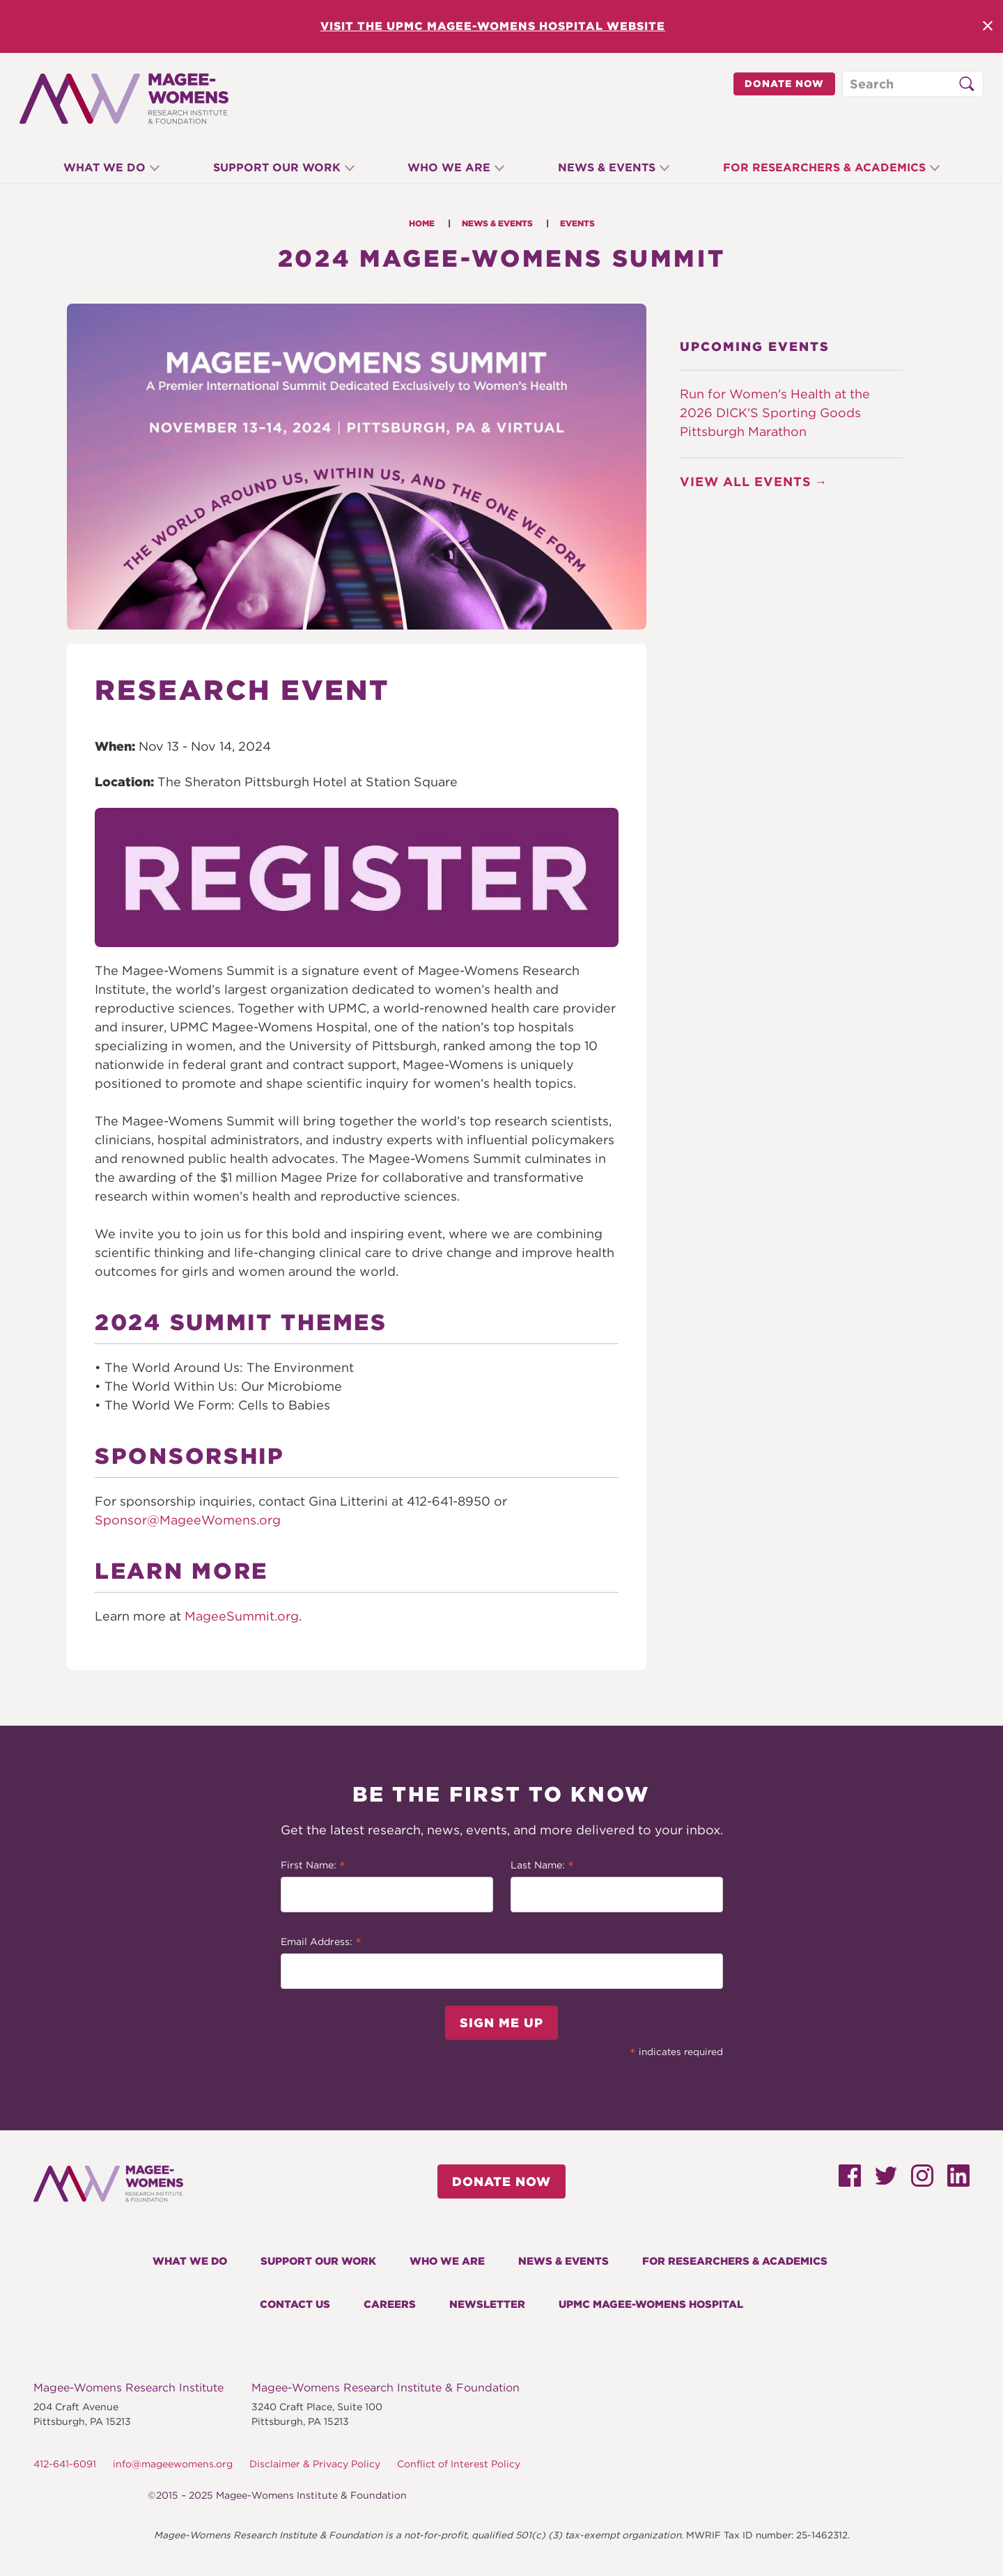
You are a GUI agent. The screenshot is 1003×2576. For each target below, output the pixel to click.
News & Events (609, 167)
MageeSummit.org (242, 1616)
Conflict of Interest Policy (458, 2463)
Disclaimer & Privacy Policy (314, 2463)
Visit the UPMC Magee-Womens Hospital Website (492, 26)
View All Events (745, 481)
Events (577, 223)
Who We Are (448, 167)
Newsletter (487, 2304)
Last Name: (542, 1866)
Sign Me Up (501, 2022)
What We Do (100, 167)
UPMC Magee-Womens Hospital (651, 2304)
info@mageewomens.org (173, 2463)
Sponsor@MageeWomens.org (188, 1520)
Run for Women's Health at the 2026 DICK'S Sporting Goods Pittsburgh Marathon (775, 413)
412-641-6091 (64, 2463)
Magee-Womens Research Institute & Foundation (385, 2387)
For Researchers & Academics (829, 167)
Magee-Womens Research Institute (128, 2387)
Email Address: (321, 1943)
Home (422, 223)
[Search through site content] (913, 84)
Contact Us (295, 2304)
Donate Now (784, 83)
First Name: (313, 1866)
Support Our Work (274, 167)
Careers (390, 2304)
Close (987, 25)
